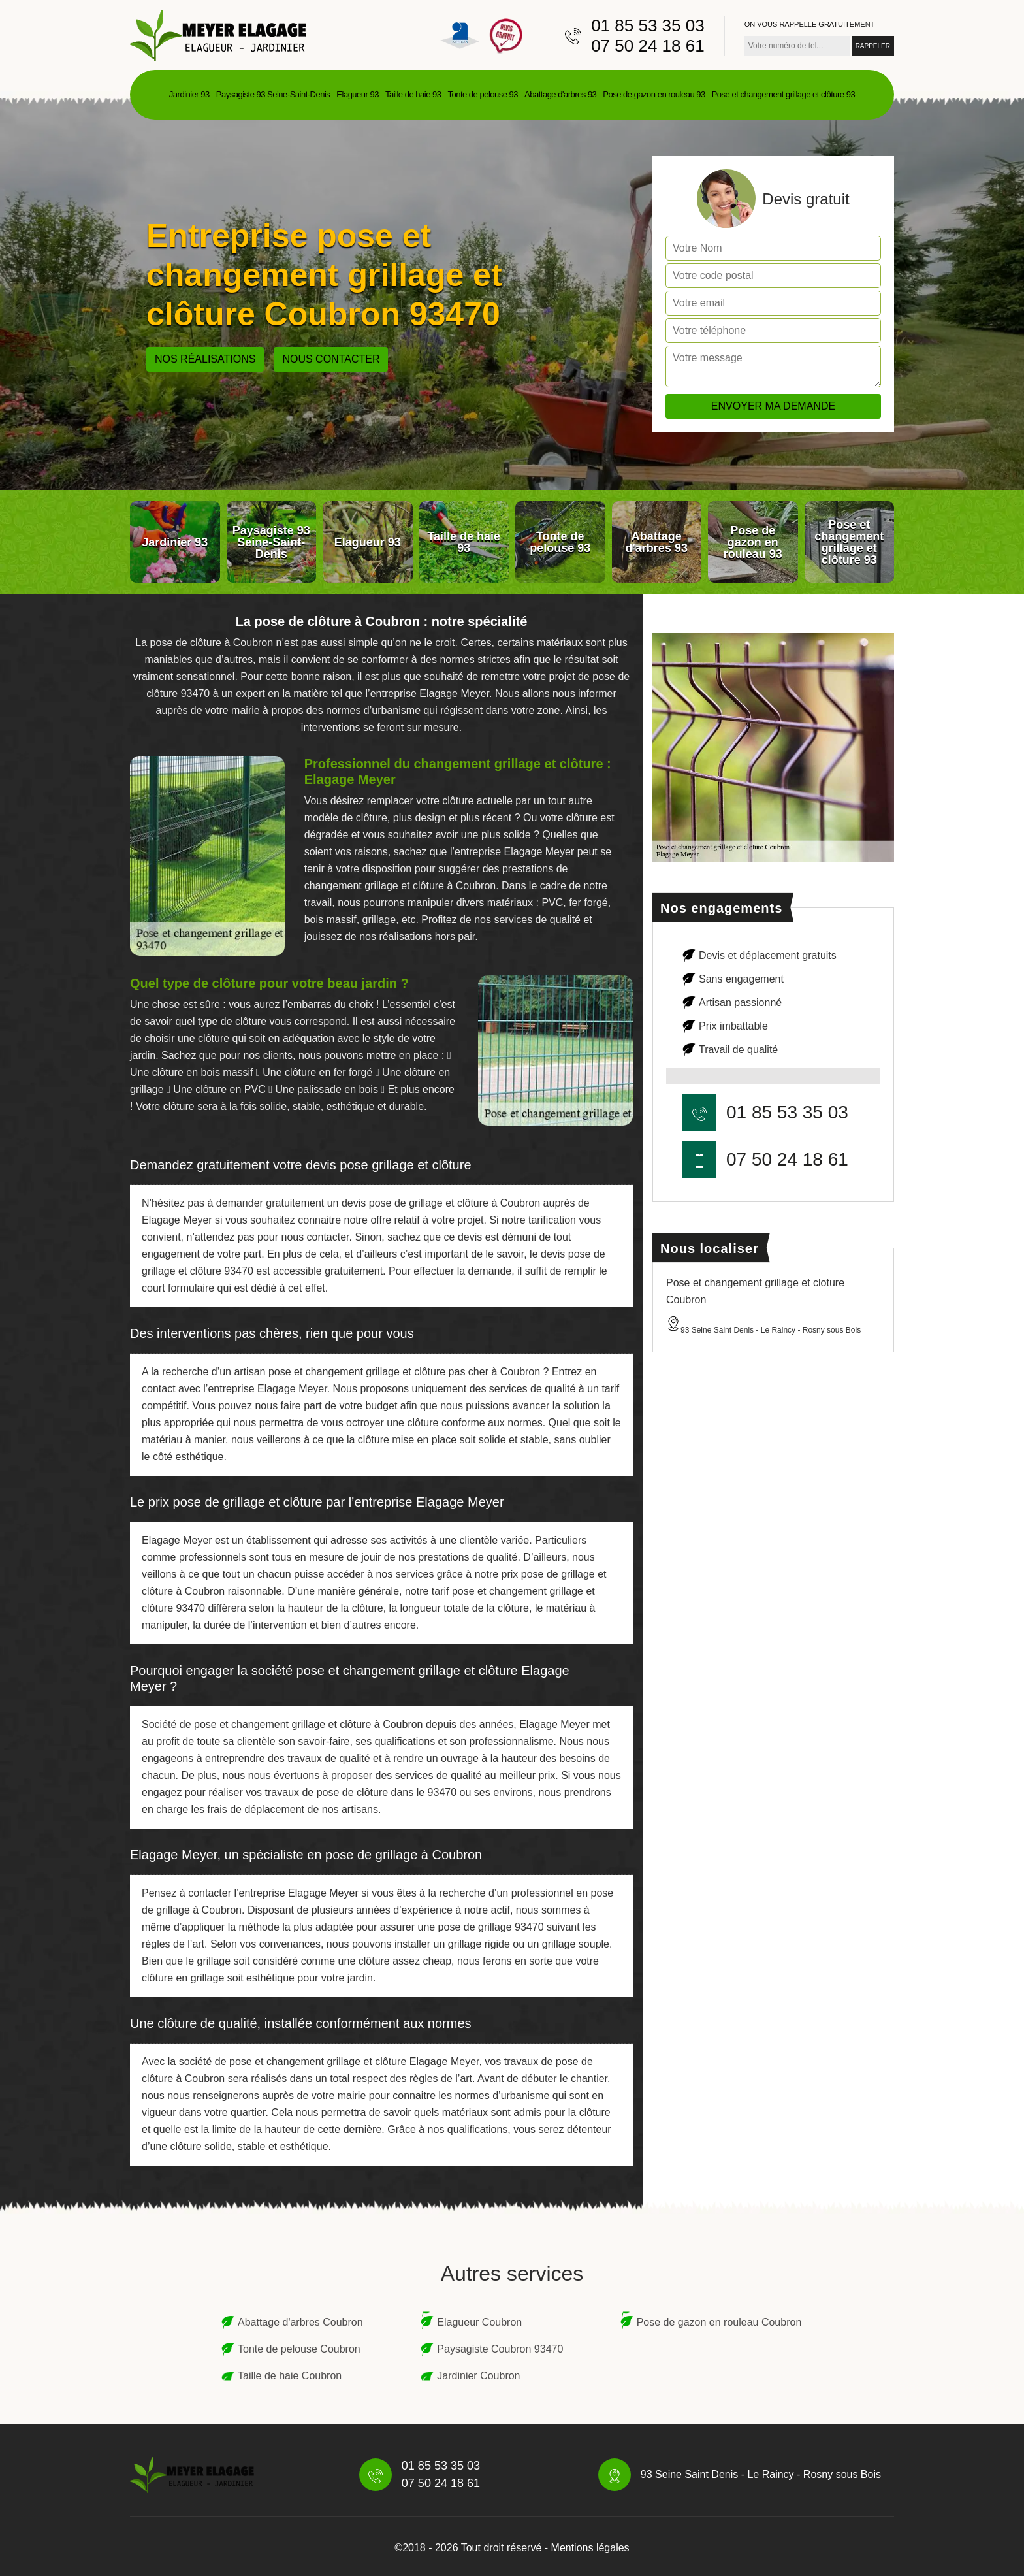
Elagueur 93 (357, 94)
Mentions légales (590, 2547)
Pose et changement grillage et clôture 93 (783, 94)
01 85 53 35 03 (648, 25)
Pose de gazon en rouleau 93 (654, 94)
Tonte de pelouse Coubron (299, 2349)
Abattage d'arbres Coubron (300, 2322)
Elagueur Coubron (479, 2322)
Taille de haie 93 (413, 94)
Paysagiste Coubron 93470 (500, 2349)
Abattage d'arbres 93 (560, 94)
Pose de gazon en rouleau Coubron (719, 2322)
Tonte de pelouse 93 (482, 94)
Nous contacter (330, 359)
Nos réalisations (205, 359)
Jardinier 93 (189, 94)
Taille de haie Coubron (290, 2375)
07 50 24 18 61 (648, 45)
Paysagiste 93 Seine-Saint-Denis (273, 94)
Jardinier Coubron (478, 2375)
